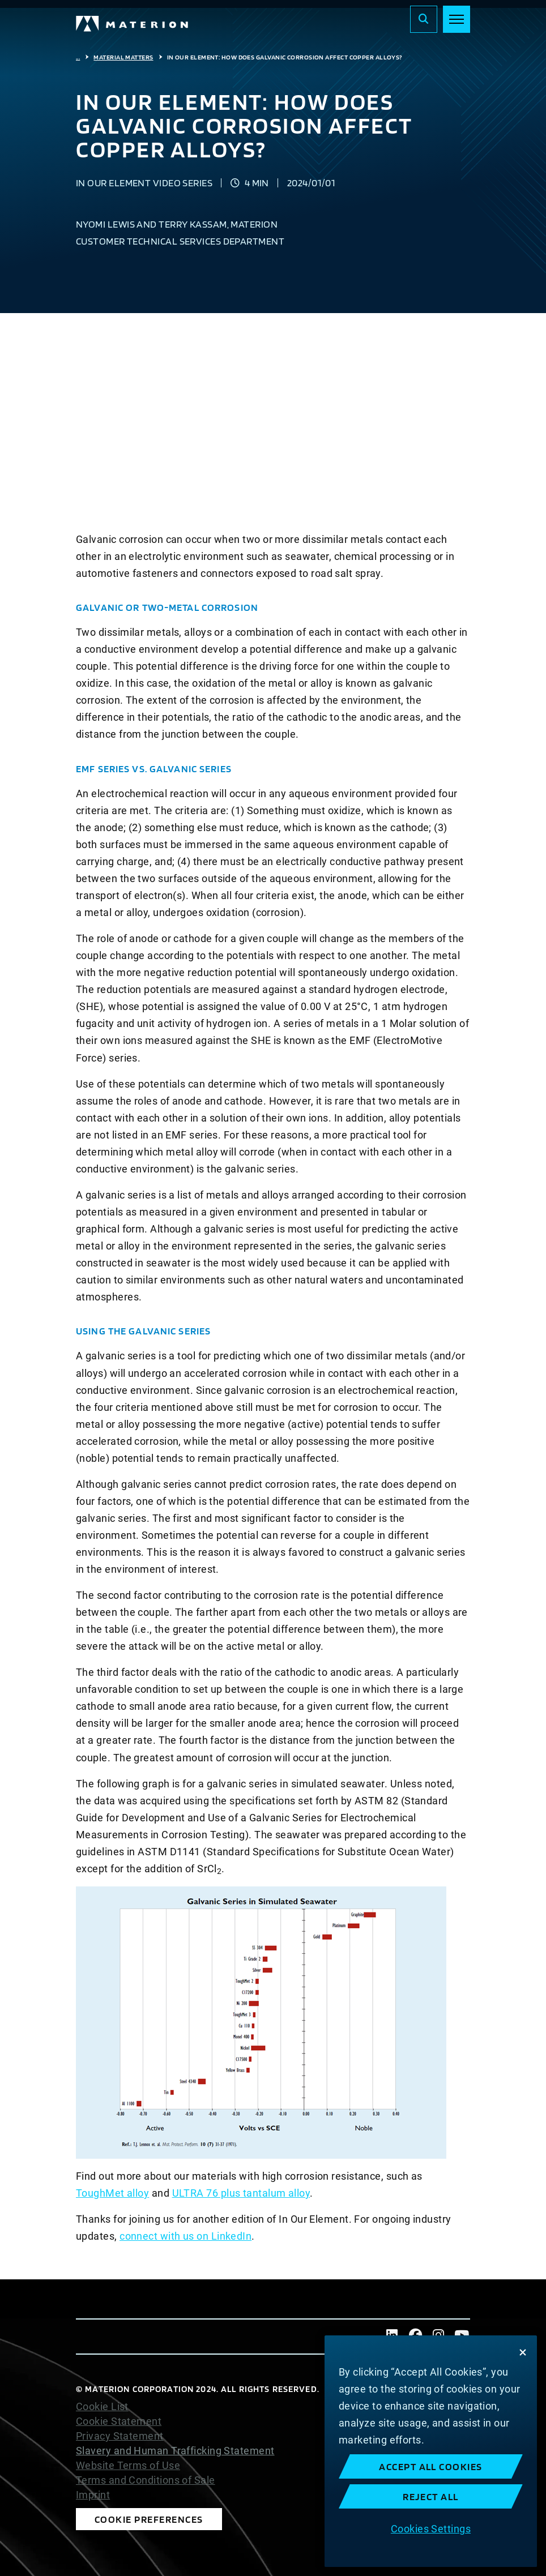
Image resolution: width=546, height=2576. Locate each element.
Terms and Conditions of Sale (145, 2480)
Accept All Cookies (431, 2466)
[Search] (423, 19)
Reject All (431, 2496)
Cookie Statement (118, 2421)
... (78, 57)
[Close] (522, 2352)
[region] (431, 2451)
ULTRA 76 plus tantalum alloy (241, 2193)
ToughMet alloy (112, 2193)
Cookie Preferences (149, 2519)
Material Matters (123, 57)
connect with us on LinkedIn (185, 2236)
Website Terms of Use (128, 2465)
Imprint (93, 2495)
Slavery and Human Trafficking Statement (175, 2451)
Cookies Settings (431, 2529)
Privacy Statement (120, 2436)
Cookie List (102, 2406)
